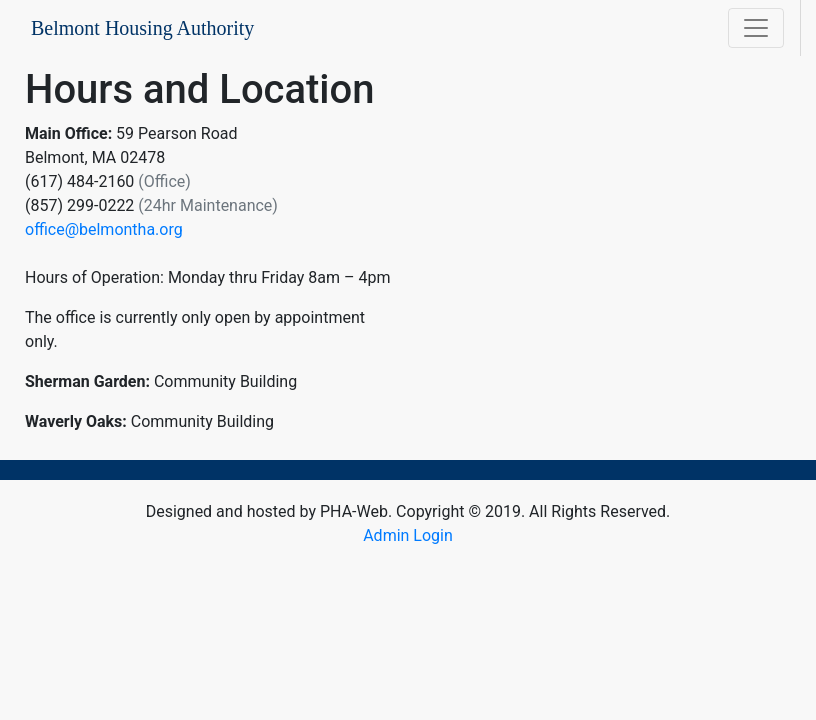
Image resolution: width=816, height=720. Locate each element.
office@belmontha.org (104, 229)
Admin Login (408, 535)
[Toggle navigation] (756, 28)
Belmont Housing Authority (142, 28)
